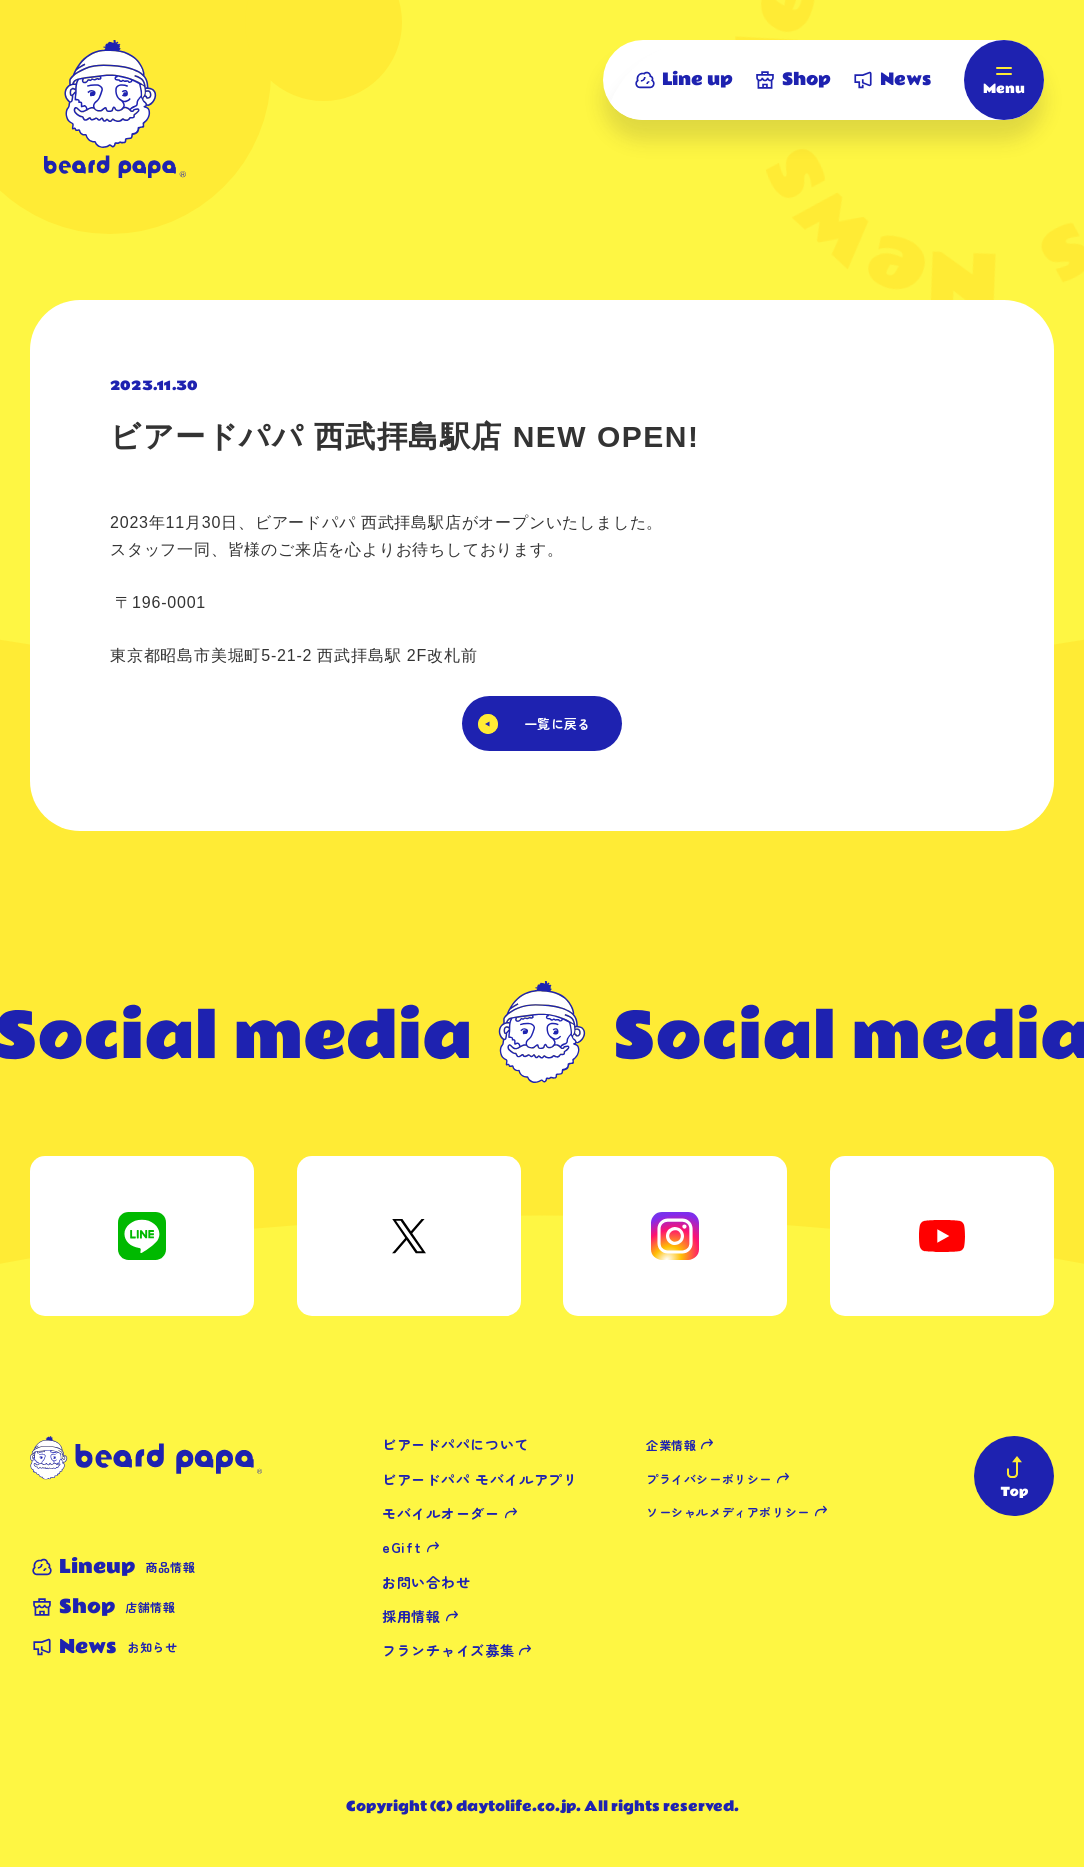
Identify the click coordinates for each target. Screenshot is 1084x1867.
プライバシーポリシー (709, 1478)
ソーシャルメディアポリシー (728, 1511)
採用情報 (411, 1616)
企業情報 (671, 1444)
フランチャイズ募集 (448, 1650)
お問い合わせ (426, 1582)
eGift (402, 1547)
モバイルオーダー (441, 1513)
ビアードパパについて (455, 1444)
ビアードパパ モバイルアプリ (480, 1479)
